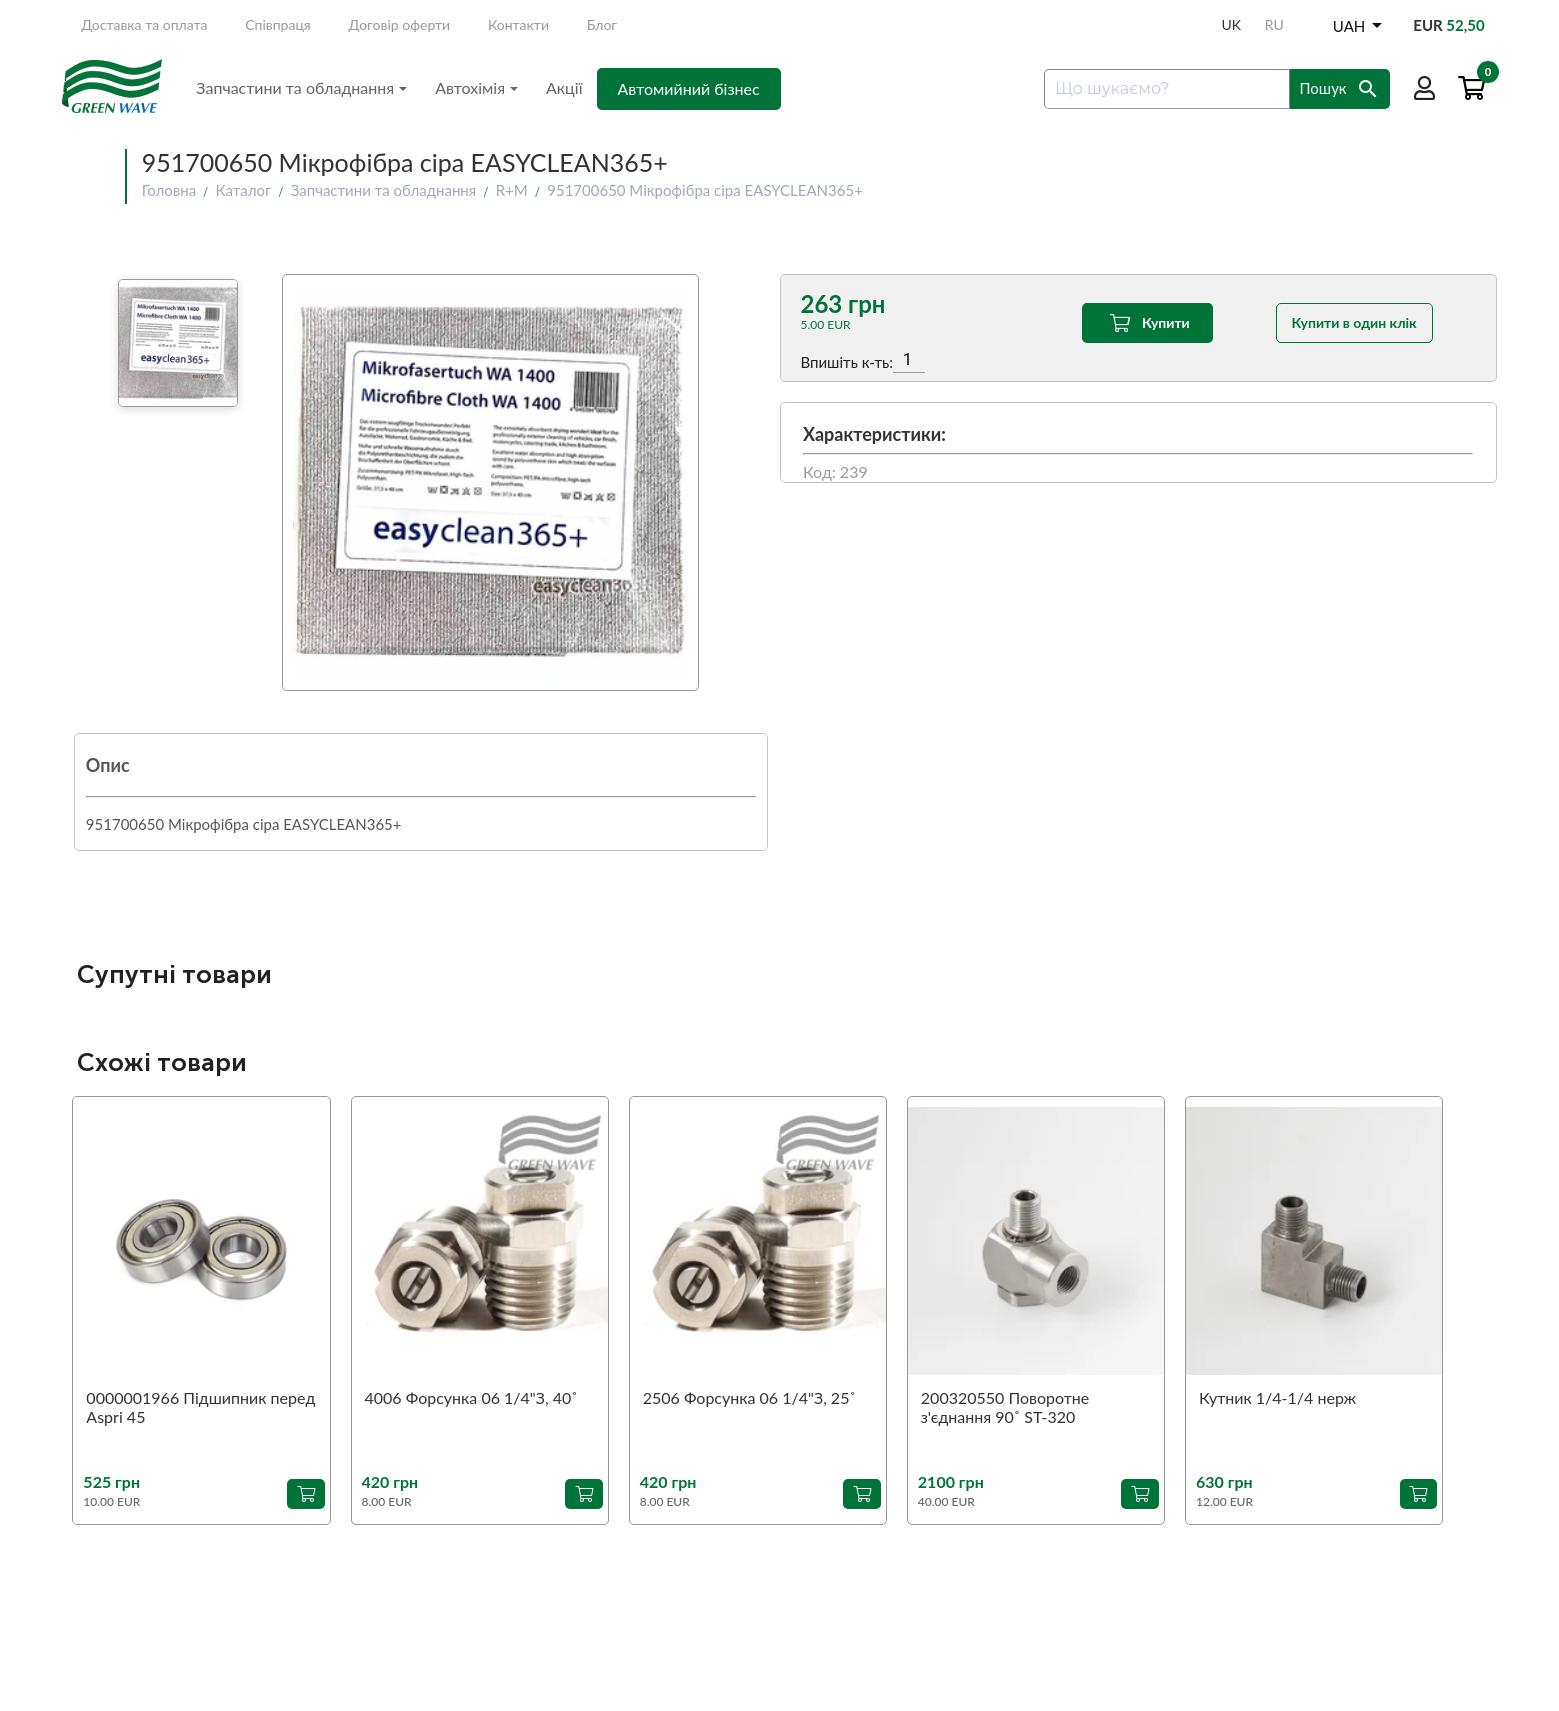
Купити (1147, 323)
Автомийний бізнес (689, 88)
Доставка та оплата (144, 24)
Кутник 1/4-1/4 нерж (1277, 1397)
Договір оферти (400, 24)
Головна (169, 190)
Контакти (518, 24)
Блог (602, 24)
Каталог (244, 190)
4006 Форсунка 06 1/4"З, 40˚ (471, 1397)
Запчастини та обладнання (301, 87)
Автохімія (476, 87)
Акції (564, 87)
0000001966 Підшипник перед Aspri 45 (200, 1407)
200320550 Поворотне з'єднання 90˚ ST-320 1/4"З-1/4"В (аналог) (1005, 1408)
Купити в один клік (1354, 322)
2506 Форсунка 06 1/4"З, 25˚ (749, 1397)
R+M (512, 190)
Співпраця (278, 24)
